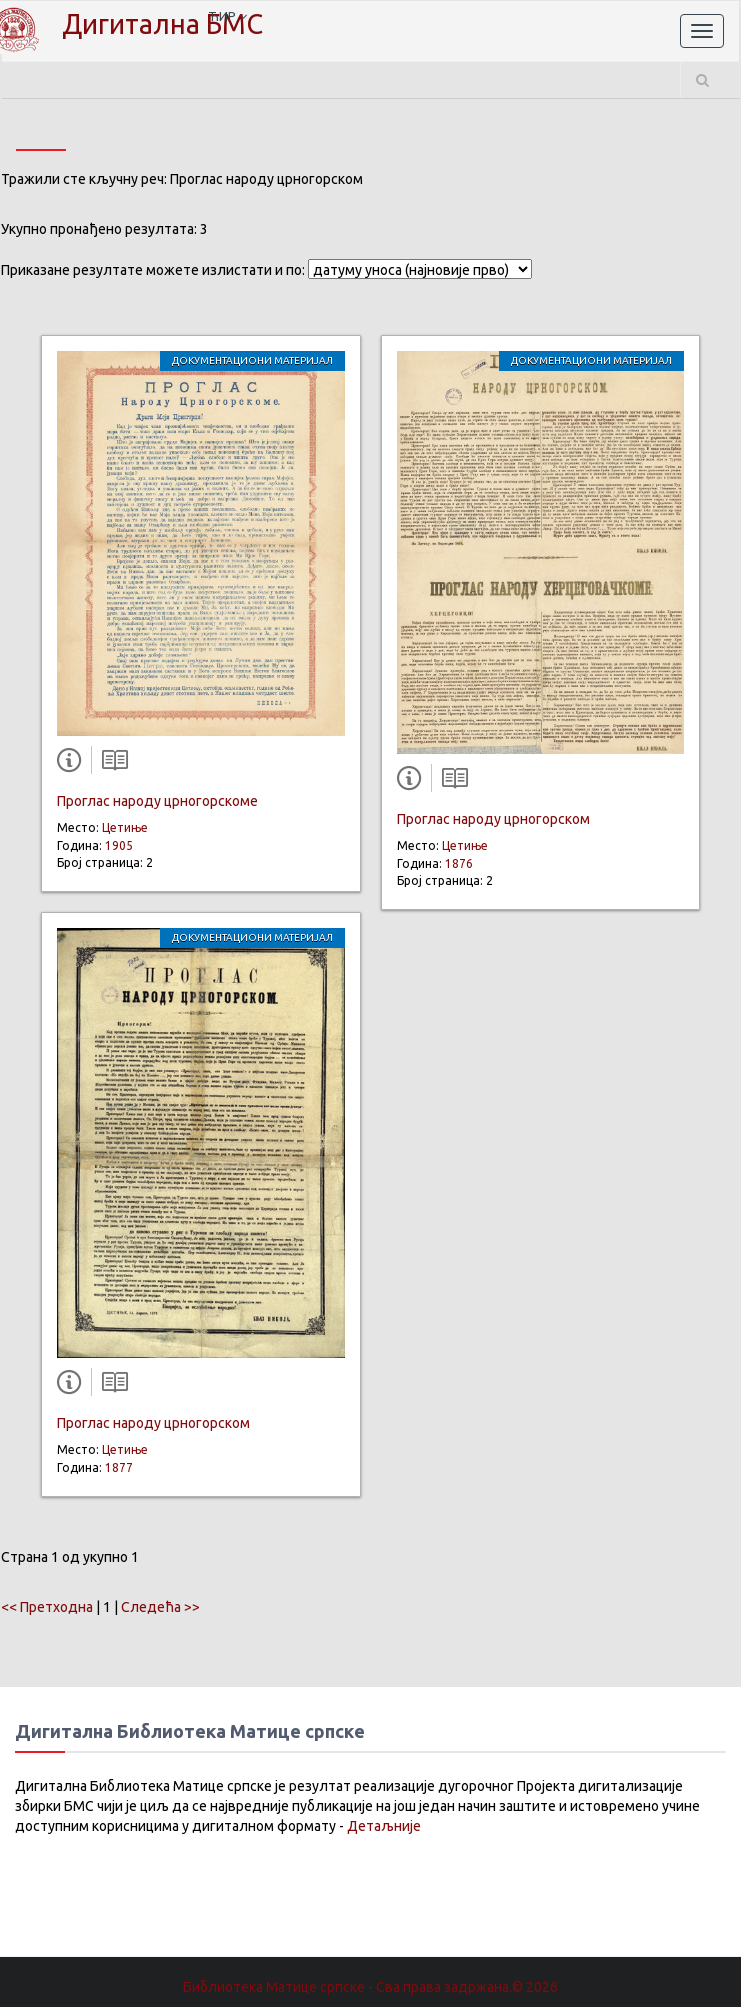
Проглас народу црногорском (153, 1423)
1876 (459, 863)
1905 (119, 845)
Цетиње (125, 827)
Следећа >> (160, 1607)
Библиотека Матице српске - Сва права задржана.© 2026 (370, 1987)
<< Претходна (47, 1607)
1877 (119, 1467)
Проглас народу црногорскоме (157, 801)
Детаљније (384, 1826)
